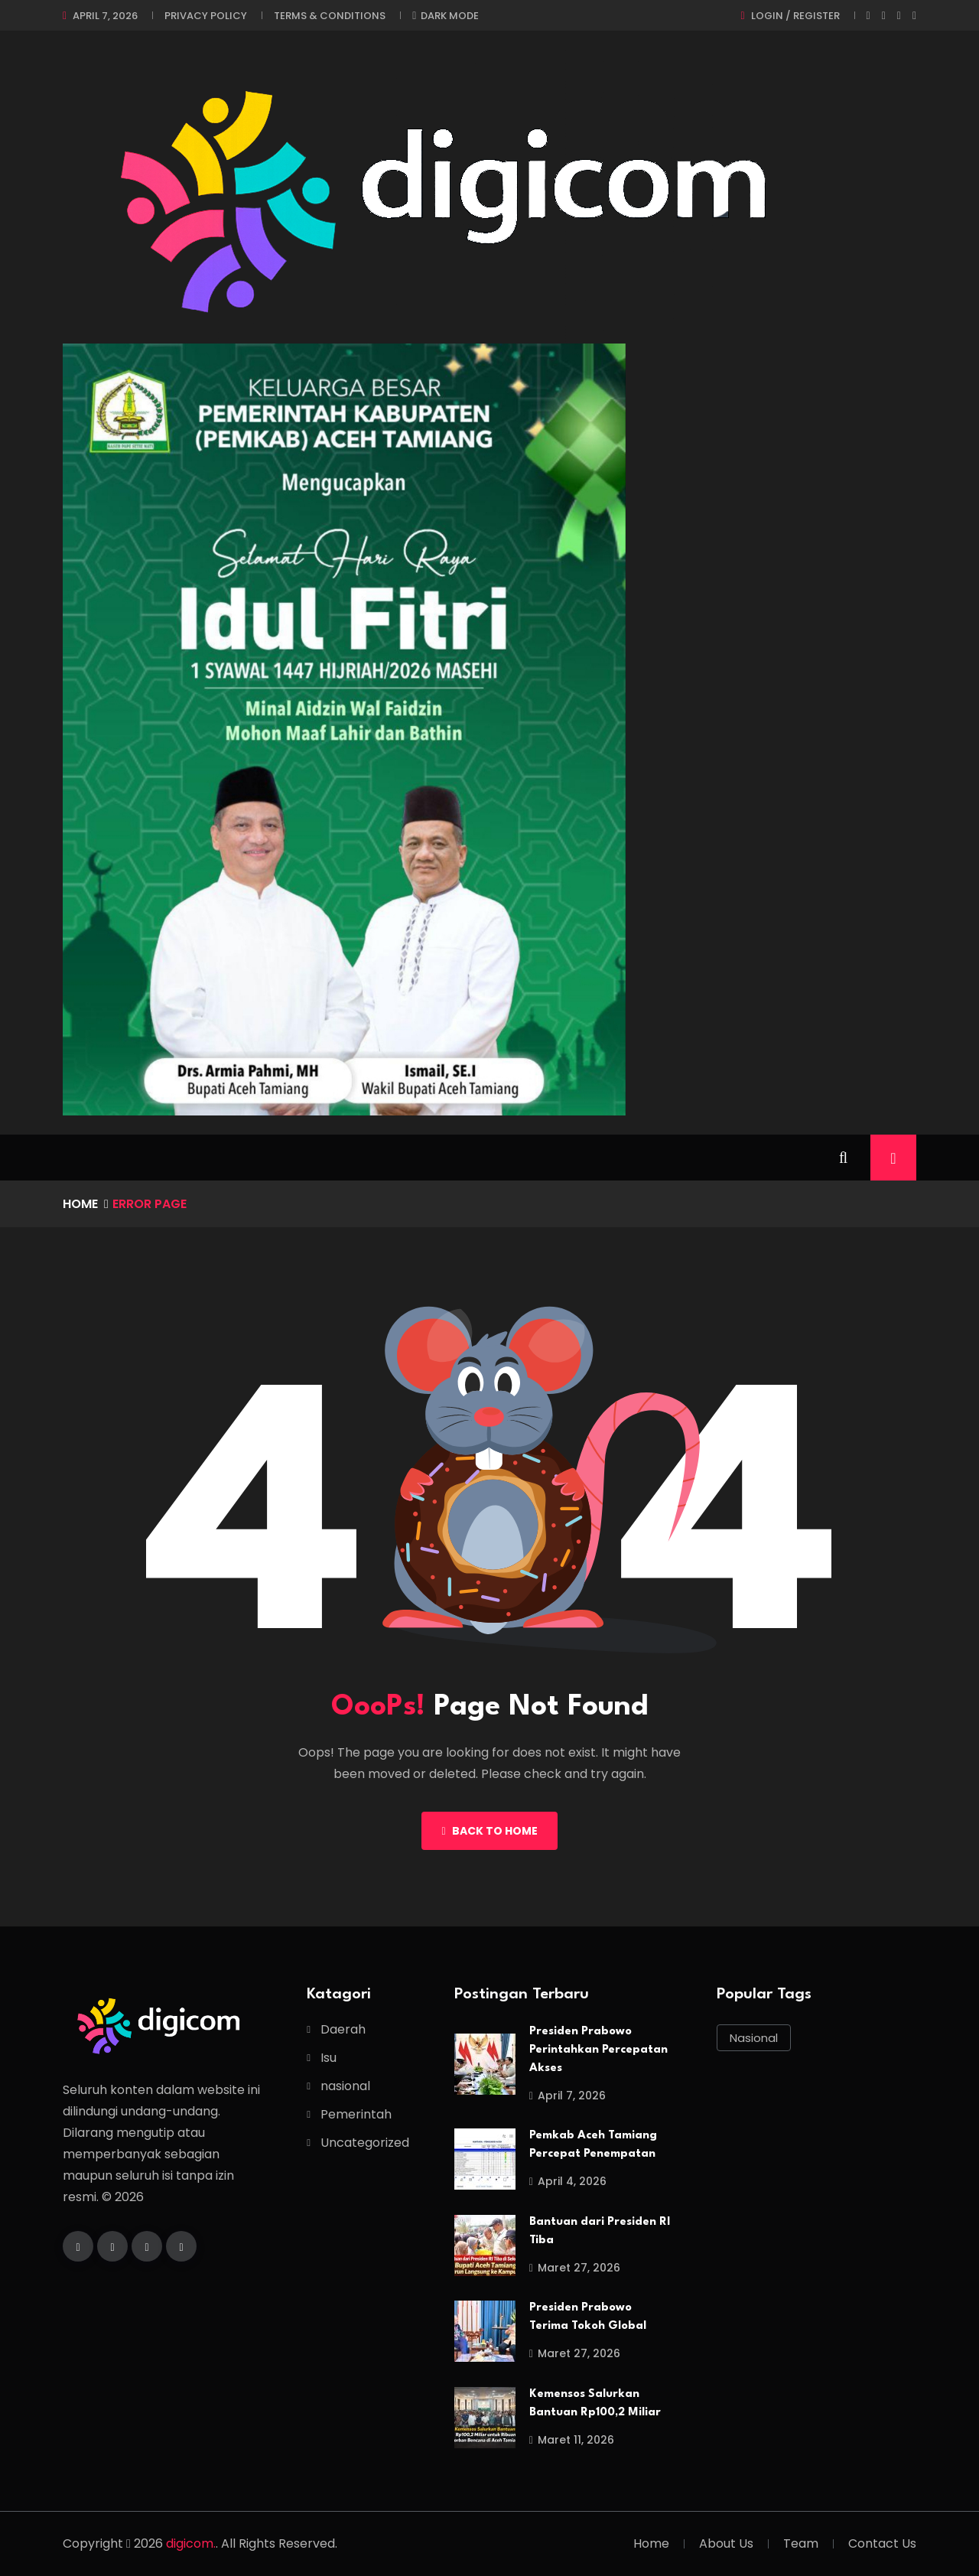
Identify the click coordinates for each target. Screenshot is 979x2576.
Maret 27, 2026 (574, 2267)
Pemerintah (356, 2114)
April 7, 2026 (105, 15)
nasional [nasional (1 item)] (754, 2038)
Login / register (795, 15)
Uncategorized (364, 2143)
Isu (328, 2058)
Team (800, 2543)
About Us (726, 2543)
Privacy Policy (205, 15)
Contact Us (882, 2543)
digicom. (191, 2543)
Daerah (343, 2029)
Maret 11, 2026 (571, 2439)
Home (80, 1204)
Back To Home (489, 1830)
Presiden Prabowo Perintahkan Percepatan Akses (598, 2050)
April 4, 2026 (568, 2181)
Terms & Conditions (329, 15)
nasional (345, 2086)
